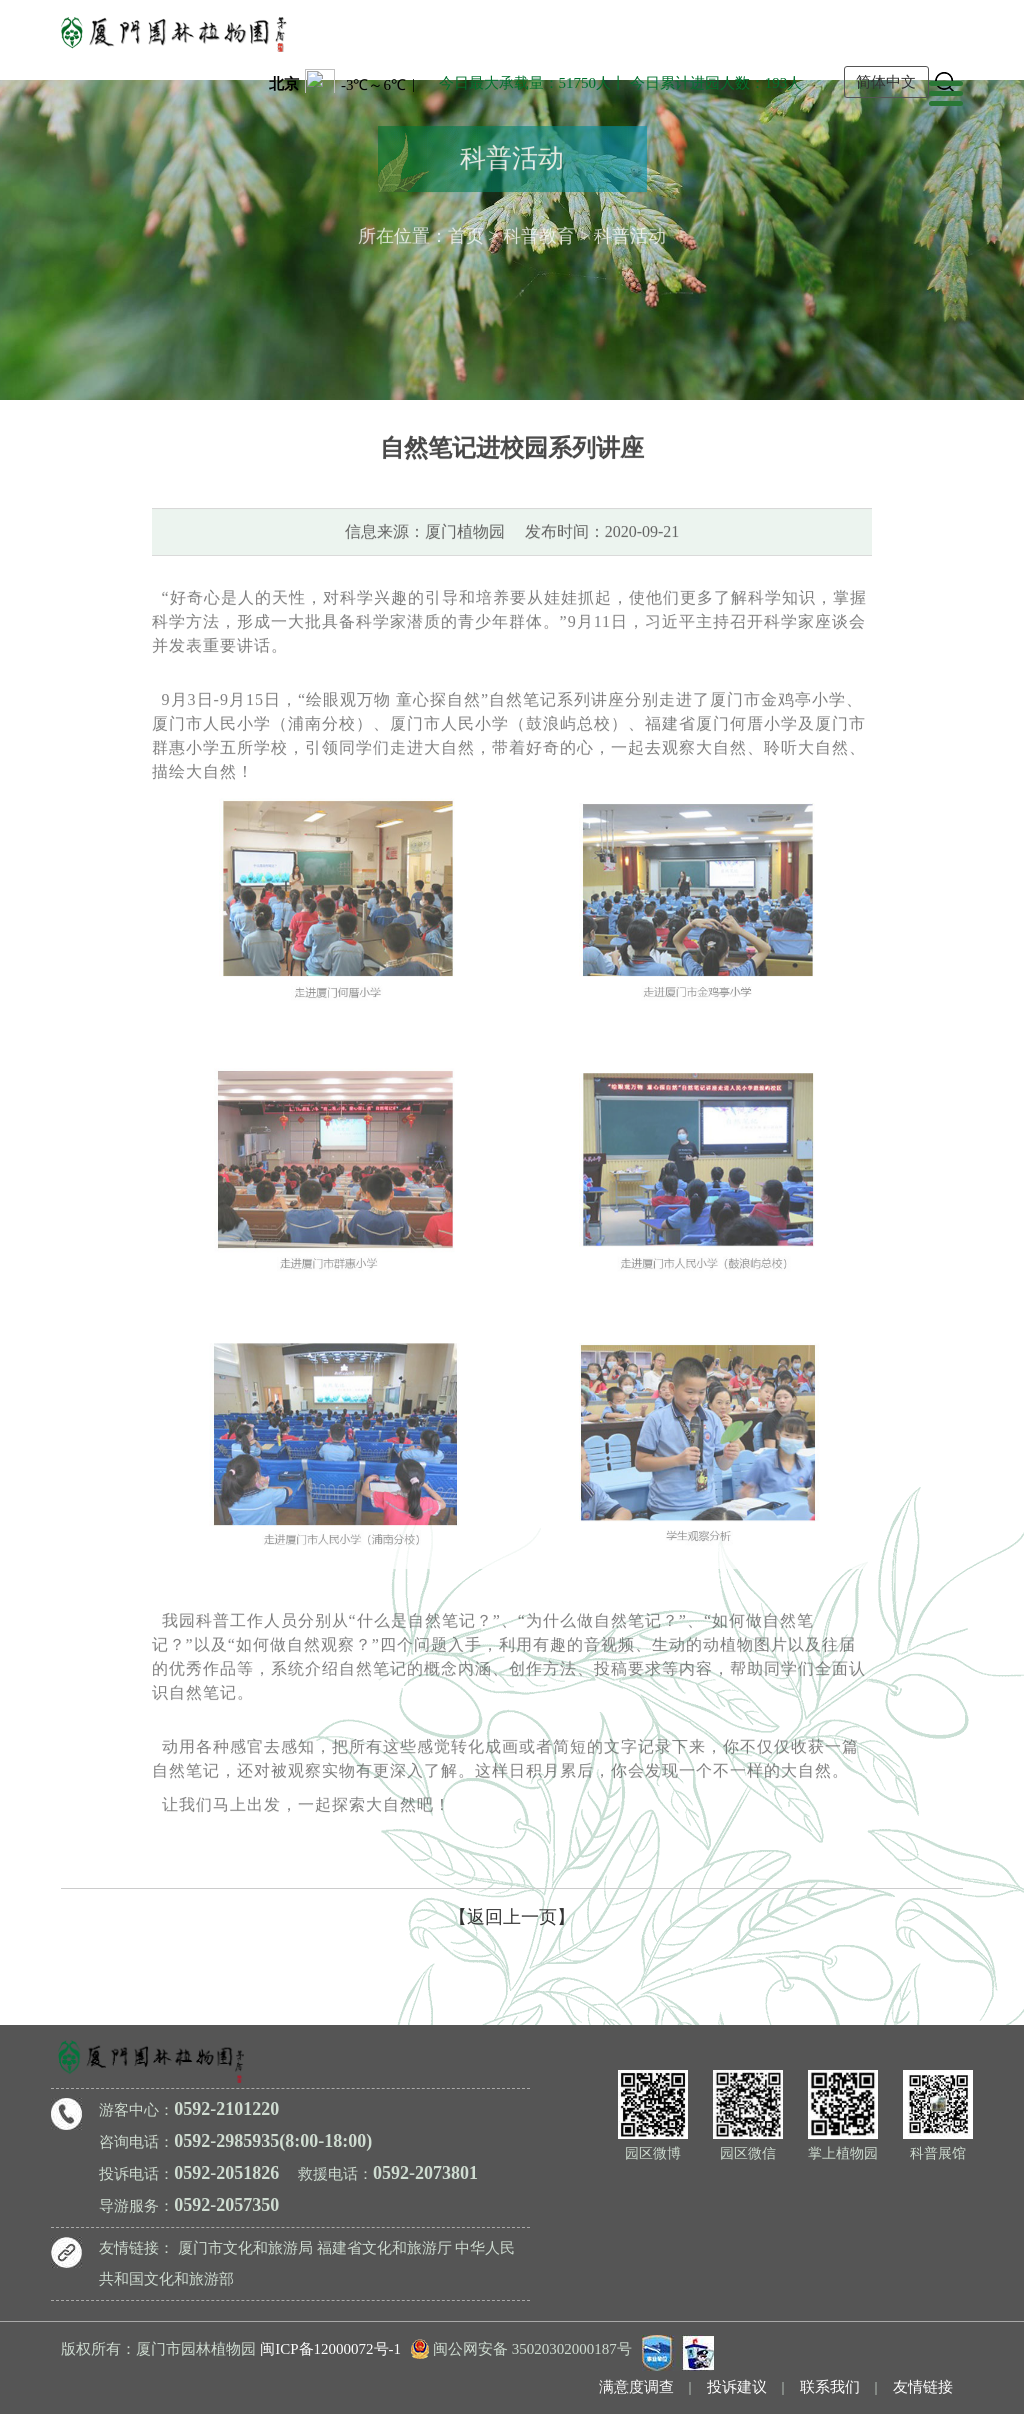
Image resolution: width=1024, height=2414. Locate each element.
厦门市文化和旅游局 (245, 2248)
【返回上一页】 (512, 1917)
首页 (466, 233)
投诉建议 (737, 2387)
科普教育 (539, 233)
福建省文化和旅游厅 (384, 2248)
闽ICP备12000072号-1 (330, 2349)
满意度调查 (636, 2387)
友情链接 (923, 2387)
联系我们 (830, 2387)
